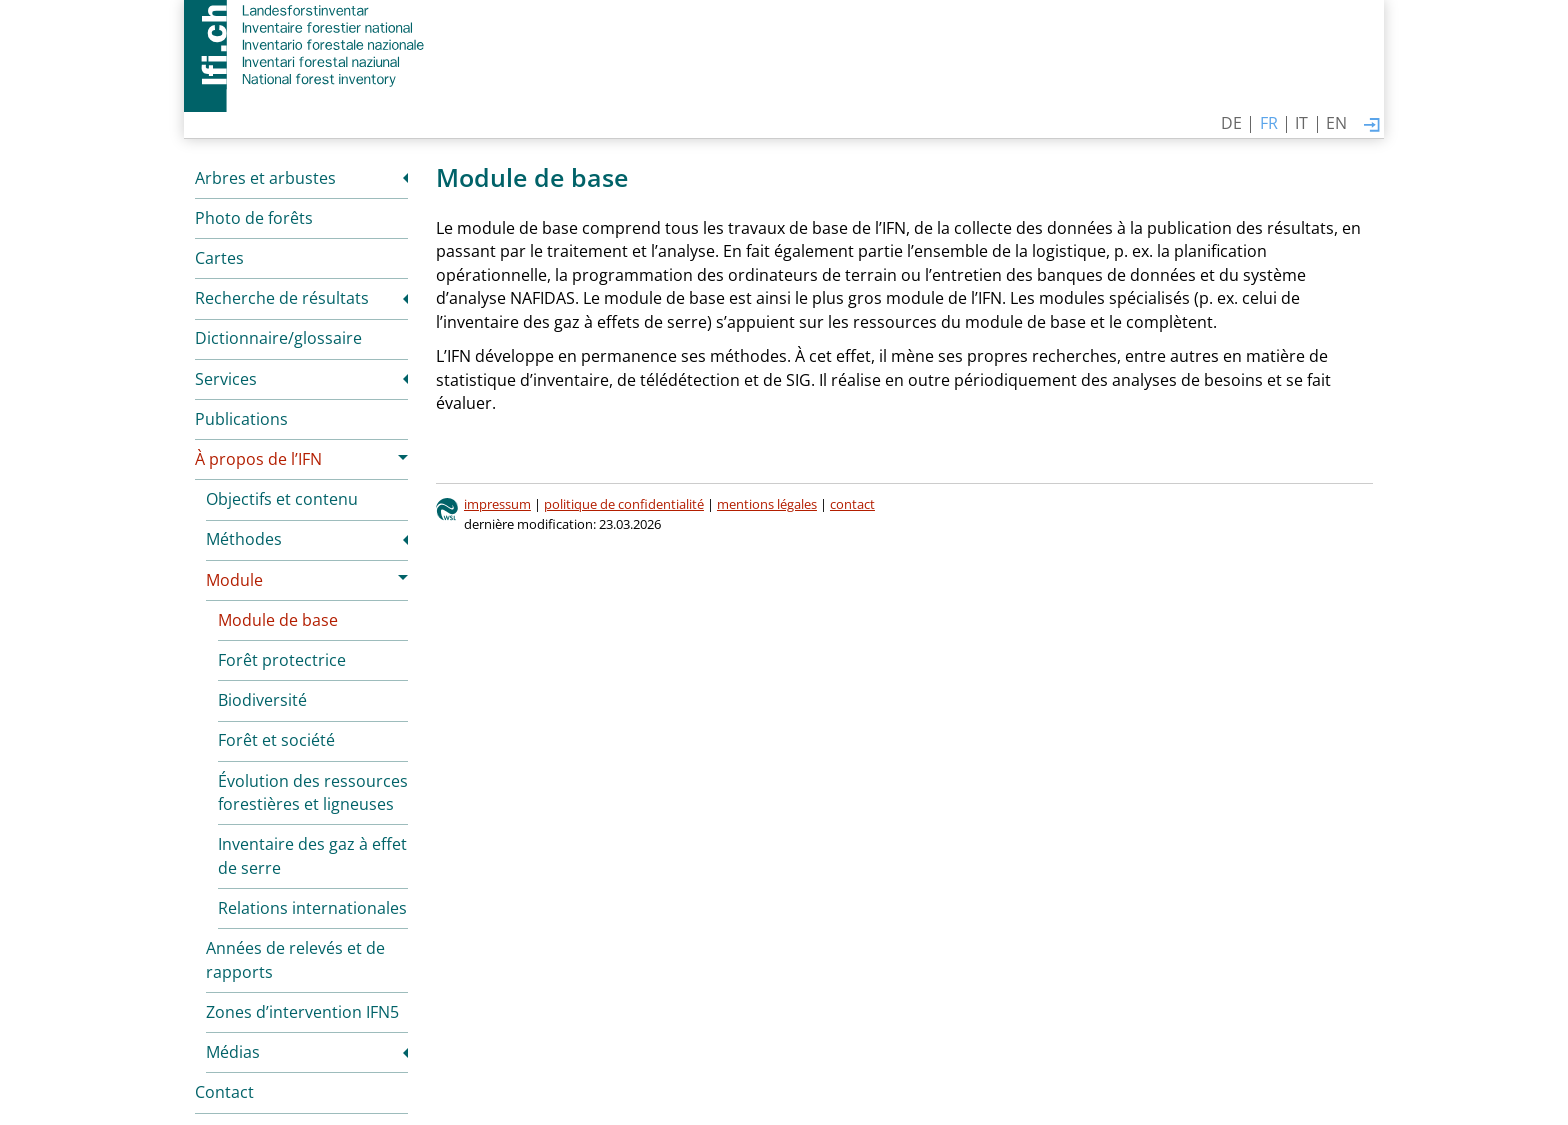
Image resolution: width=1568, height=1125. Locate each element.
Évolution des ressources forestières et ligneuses (313, 793)
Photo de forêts (254, 218)
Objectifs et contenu (282, 499)
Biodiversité (262, 700)
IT (1301, 123)
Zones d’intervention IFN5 (302, 1012)
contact (852, 504)
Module (234, 580)
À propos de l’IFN (258, 459)
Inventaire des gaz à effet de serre (312, 856)
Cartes (219, 258)
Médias (233, 1052)
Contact (224, 1092)
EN (1336, 123)
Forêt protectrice (282, 660)
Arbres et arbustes (265, 178)
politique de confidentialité (624, 504)
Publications (241, 419)
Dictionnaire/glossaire (278, 338)
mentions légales (767, 504)
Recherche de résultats (282, 298)
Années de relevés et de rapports (295, 960)
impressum (497, 504)
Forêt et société (276, 740)
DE (1231, 123)
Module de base (278, 620)
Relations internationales (312, 908)
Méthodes (244, 539)
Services (226, 379)
